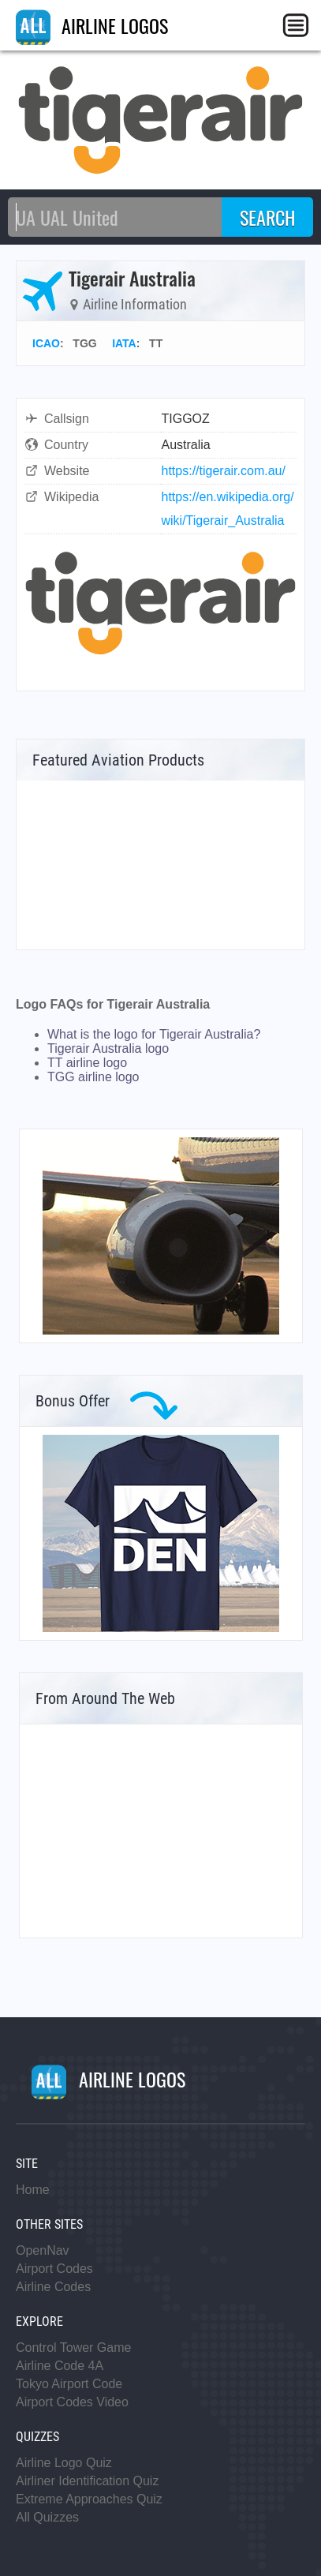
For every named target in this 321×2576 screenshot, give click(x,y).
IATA (124, 343)
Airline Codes (53, 2286)
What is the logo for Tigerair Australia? (153, 1034)
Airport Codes (54, 2268)
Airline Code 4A (59, 2365)
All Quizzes (47, 2517)
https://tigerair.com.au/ (224, 470)
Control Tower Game (73, 2347)
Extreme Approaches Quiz (89, 2499)
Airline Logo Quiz (64, 2462)
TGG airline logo (93, 1077)
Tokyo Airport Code (69, 2384)
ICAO (46, 343)
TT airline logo (87, 1062)
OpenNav (42, 2250)
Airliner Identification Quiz (87, 2481)
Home (33, 2189)
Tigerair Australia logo (108, 1048)
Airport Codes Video (72, 2402)
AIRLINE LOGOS (92, 25)
